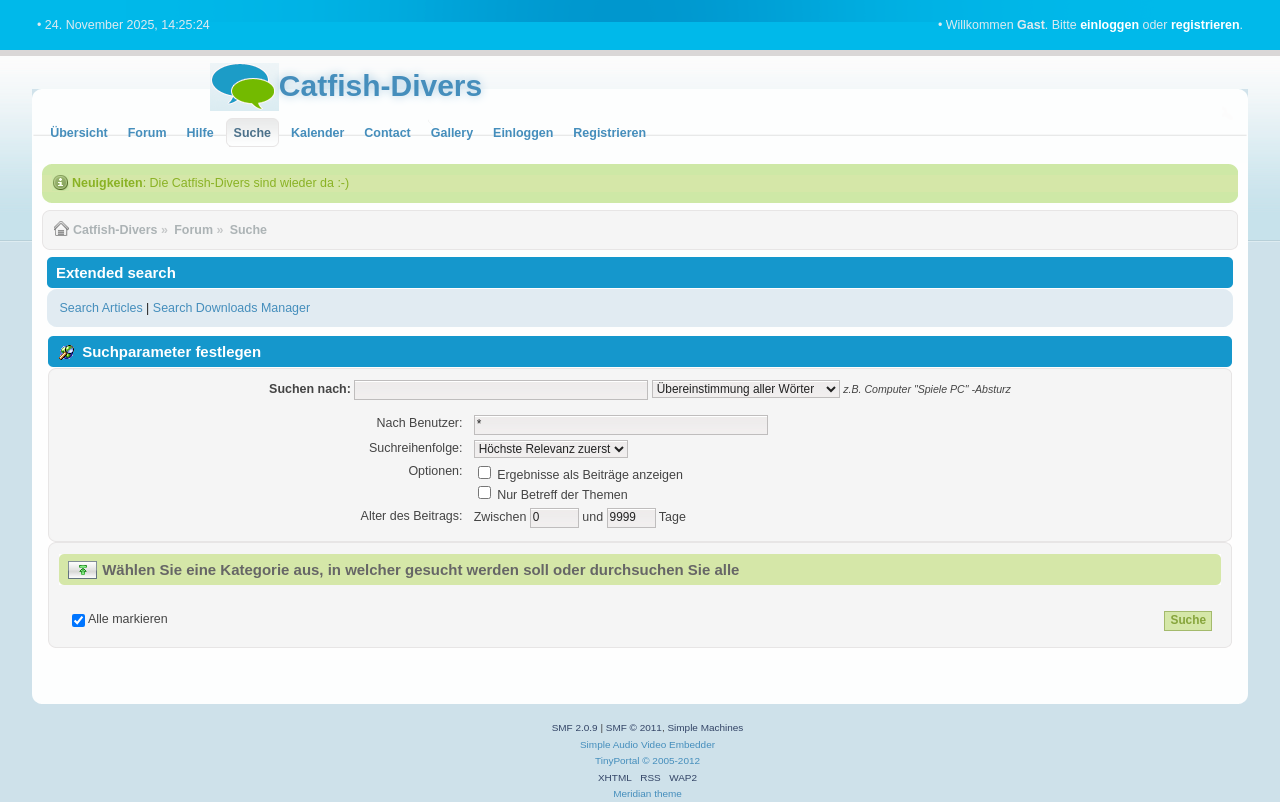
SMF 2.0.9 (575, 727)
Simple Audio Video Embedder (647, 744)
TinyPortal (617, 760)
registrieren (1205, 25)
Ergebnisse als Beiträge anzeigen (580, 475)
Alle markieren (128, 619)
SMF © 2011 (634, 727)
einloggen (1109, 25)
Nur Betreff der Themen (553, 495)
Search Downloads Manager (231, 308)
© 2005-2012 (671, 760)
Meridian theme (647, 793)
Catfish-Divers (380, 85)
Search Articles (100, 308)
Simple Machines (705, 727)
